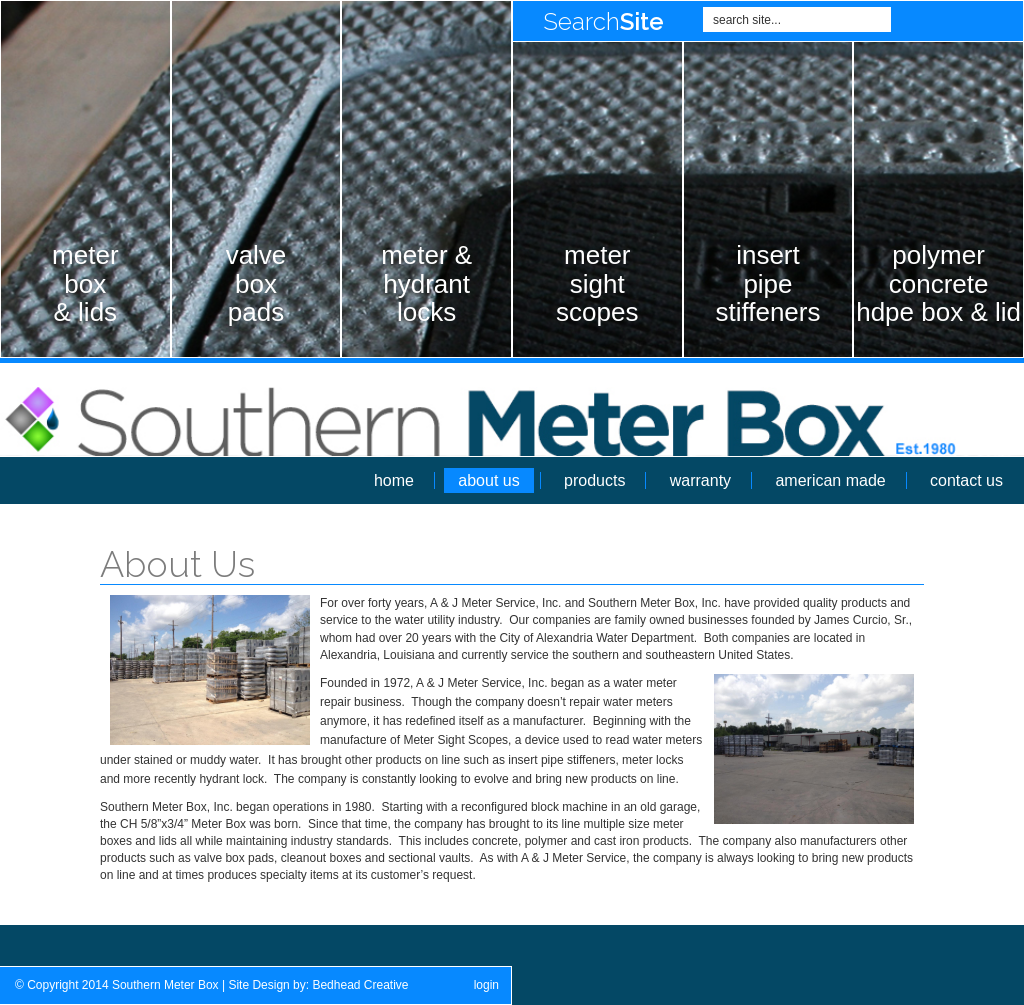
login (486, 985)
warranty (700, 480)
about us (488, 480)
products (594, 480)
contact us (966, 480)
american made (830, 480)
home (394, 480)
